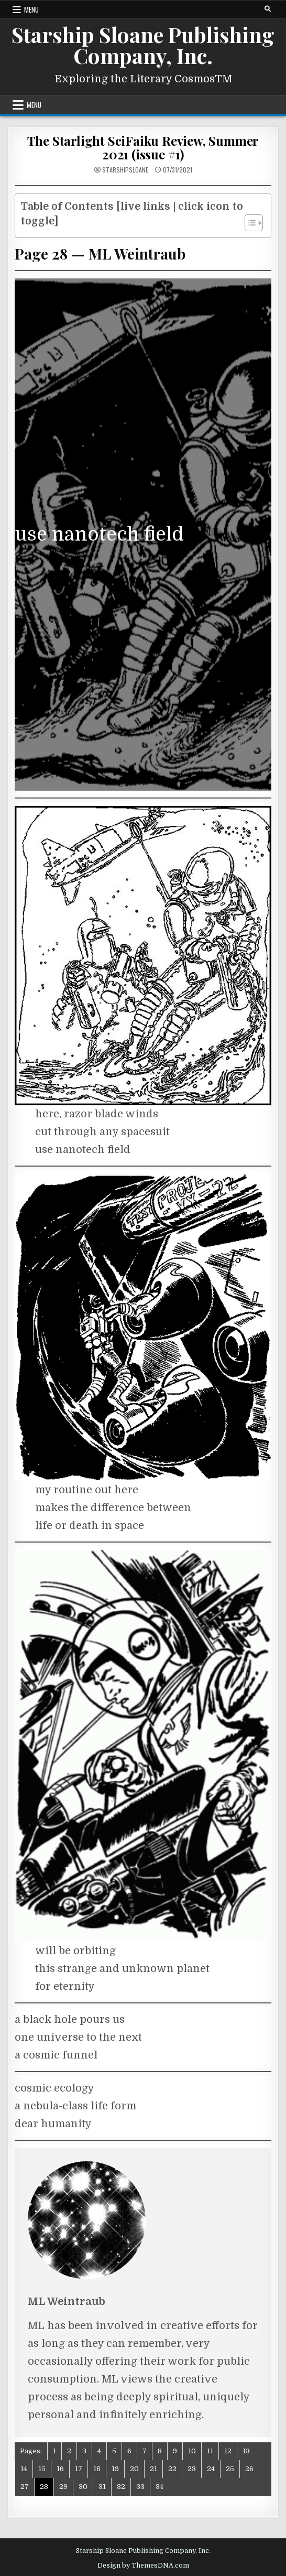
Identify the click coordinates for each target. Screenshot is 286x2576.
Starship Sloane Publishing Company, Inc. (143, 44)
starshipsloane (125, 170)
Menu (31, 9)
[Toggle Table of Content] (248, 223)
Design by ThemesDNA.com (143, 2565)
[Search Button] (267, 9)
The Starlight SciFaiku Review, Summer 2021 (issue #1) (143, 147)
